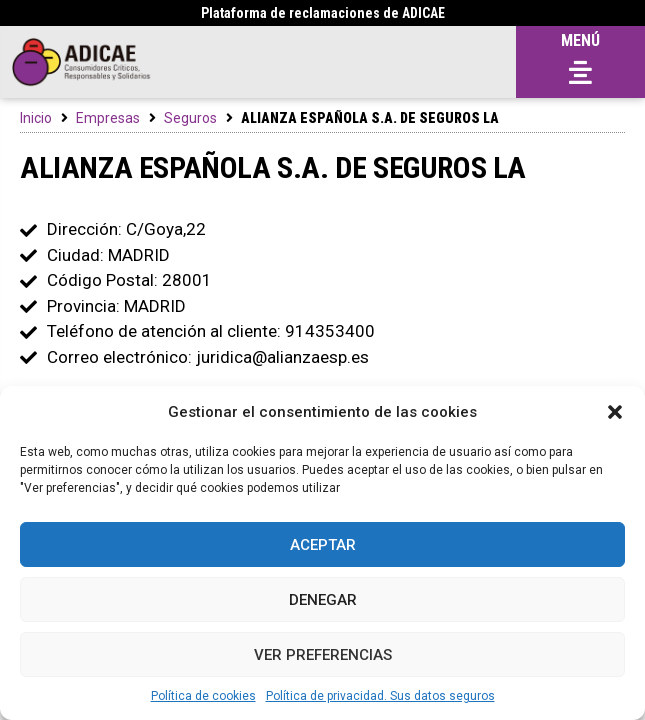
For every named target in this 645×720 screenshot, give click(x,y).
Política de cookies (203, 696)
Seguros (190, 118)
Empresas (108, 118)
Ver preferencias (323, 655)
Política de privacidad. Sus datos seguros (380, 696)
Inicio (36, 118)
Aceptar (323, 545)
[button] (615, 412)
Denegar (323, 600)
